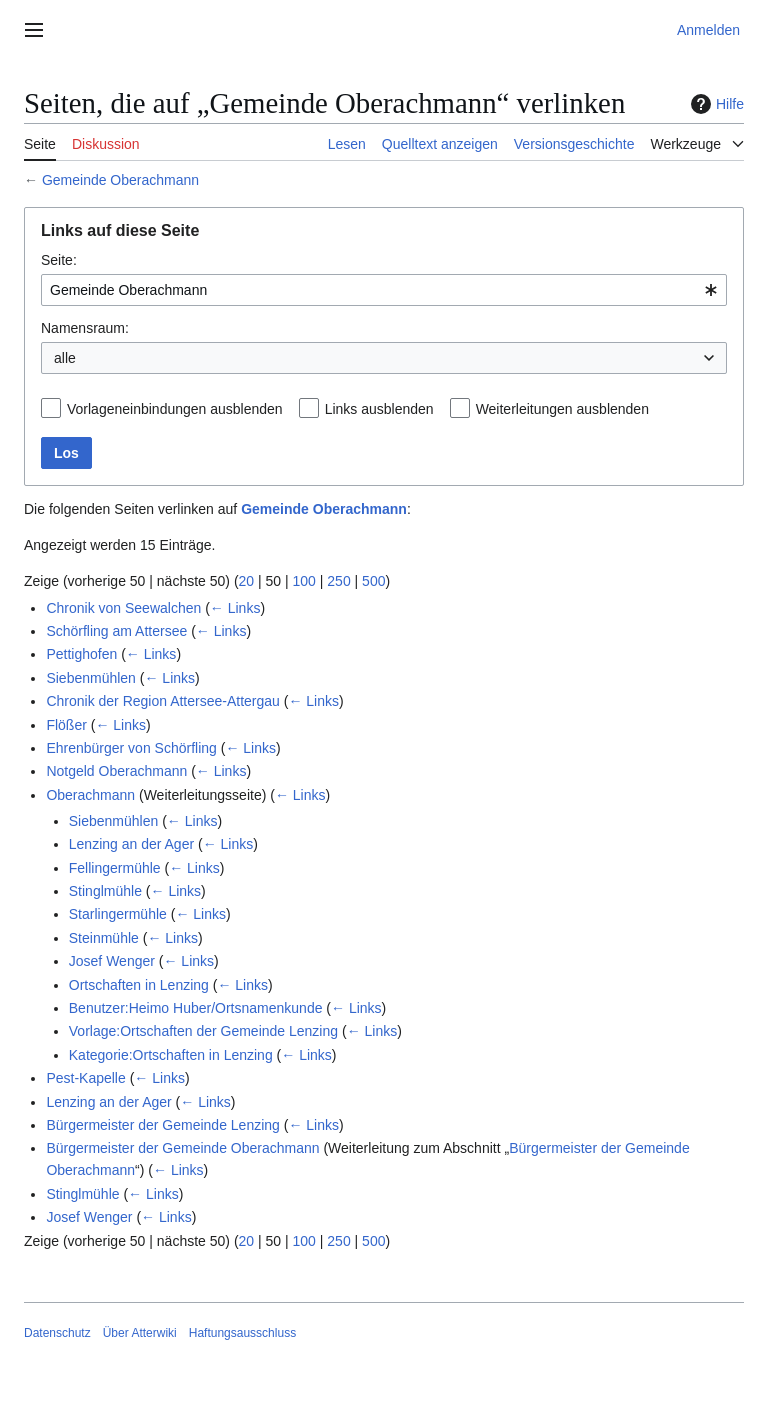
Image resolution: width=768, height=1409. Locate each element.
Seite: (59, 260)
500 (373, 581)
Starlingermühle (118, 914)
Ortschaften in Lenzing (139, 985)
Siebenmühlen (91, 678)
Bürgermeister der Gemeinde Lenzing (162, 1125)
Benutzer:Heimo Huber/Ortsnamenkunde (196, 1008)
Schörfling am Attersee (116, 631)
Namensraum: (85, 328)
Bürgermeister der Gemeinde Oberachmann (182, 1148)
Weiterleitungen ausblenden (562, 409)
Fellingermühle (115, 868)
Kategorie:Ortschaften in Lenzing (171, 1055)
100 (304, 581)
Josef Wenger (112, 961)
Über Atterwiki (140, 1333)
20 (247, 581)
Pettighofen (81, 654)
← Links (235, 608)
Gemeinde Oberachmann (120, 180)
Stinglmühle (105, 891)
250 (338, 581)
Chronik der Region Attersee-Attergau (162, 701)
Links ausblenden (379, 409)
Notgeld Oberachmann (116, 771)
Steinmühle (104, 938)
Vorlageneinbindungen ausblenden (175, 409)
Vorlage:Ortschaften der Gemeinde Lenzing (203, 1031)
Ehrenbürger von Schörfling (131, 748)
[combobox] (384, 290)
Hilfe (715, 104)
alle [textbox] (65, 358)
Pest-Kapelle (85, 1078)
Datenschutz (57, 1333)
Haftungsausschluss (242, 1333)
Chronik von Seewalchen (123, 608)
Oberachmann (90, 795)
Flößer (66, 725)
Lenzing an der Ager (131, 844)
